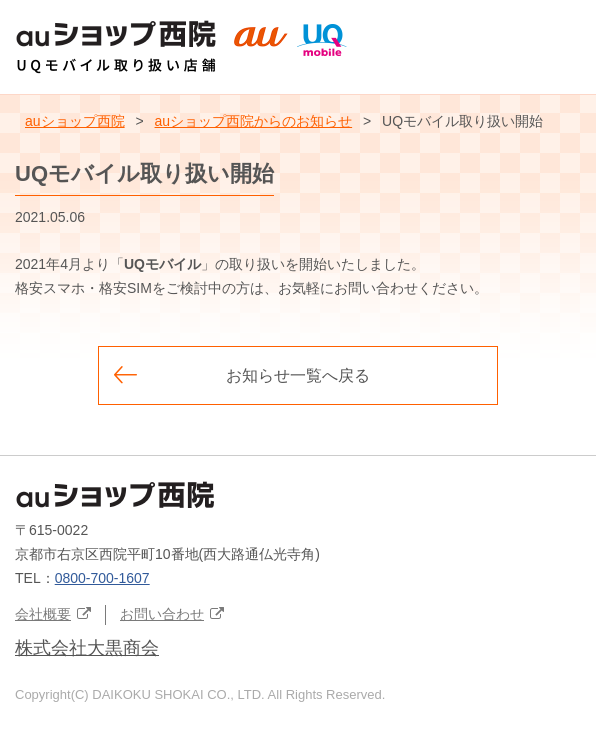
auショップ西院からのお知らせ (254, 121)
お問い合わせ (162, 614)
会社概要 (43, 614)
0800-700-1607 (102, 578)
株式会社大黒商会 (87, 648)
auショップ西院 (75, 121)
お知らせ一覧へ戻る (298, 375)
